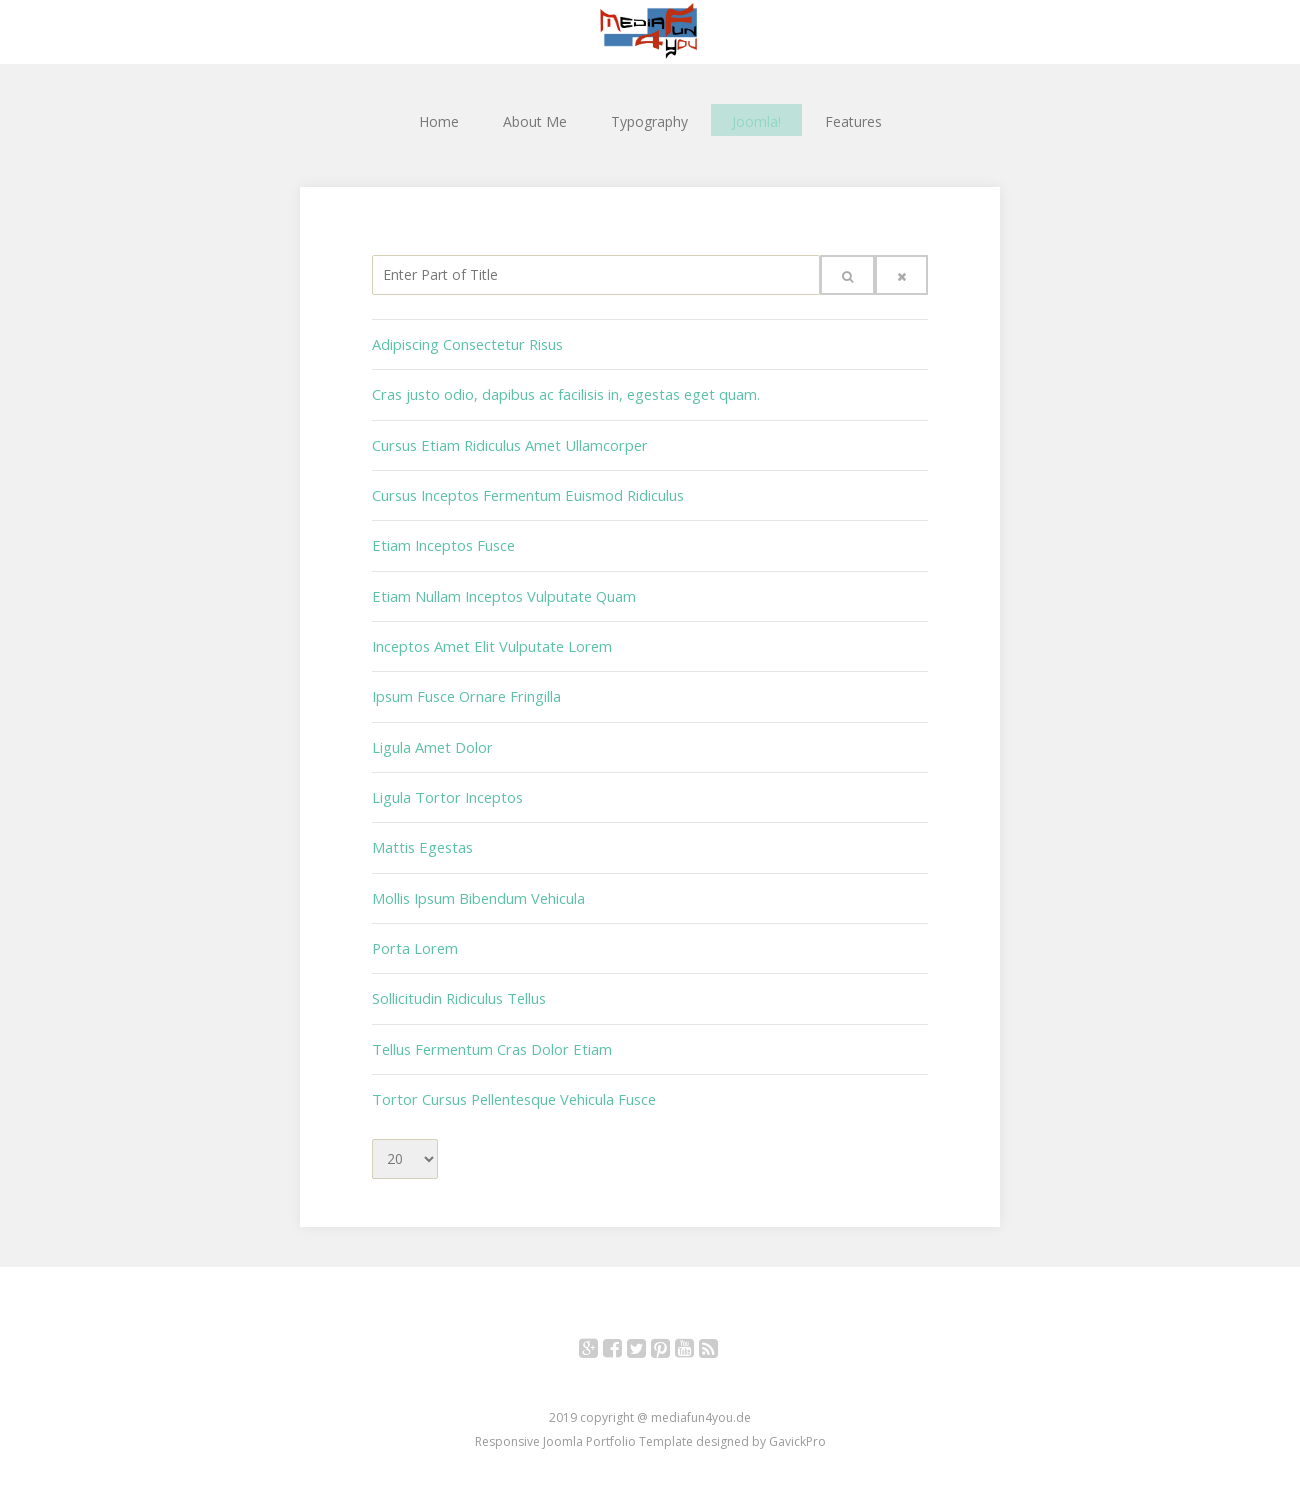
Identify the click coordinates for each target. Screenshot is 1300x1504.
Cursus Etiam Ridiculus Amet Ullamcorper (505, 441)
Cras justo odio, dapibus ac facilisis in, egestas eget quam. (560, 392)
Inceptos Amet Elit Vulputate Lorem (487, 637)
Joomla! (756, 120)
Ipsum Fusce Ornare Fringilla (464, 686)
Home (439, 120)
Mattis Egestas (420, 833)
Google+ (599, 1329)
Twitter (647, 1329)
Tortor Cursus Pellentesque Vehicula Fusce (510, 1078)
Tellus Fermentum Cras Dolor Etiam (488, 1029)
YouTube (695, 1329)
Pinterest (671, 1329)
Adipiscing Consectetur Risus (464, 343)
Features (853, 120)
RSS (719, 1329)
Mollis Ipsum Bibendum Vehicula (476, 882)
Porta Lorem (413, 931)
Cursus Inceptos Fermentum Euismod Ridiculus (524, 490)
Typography (649, 120)
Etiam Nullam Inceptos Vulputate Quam (500, 588)
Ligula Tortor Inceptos (444, 784)
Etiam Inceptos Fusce (441, 539)
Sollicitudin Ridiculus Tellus (457, 980)
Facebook (623, 1329)
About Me (535, 120)
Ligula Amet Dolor (431, 735)
